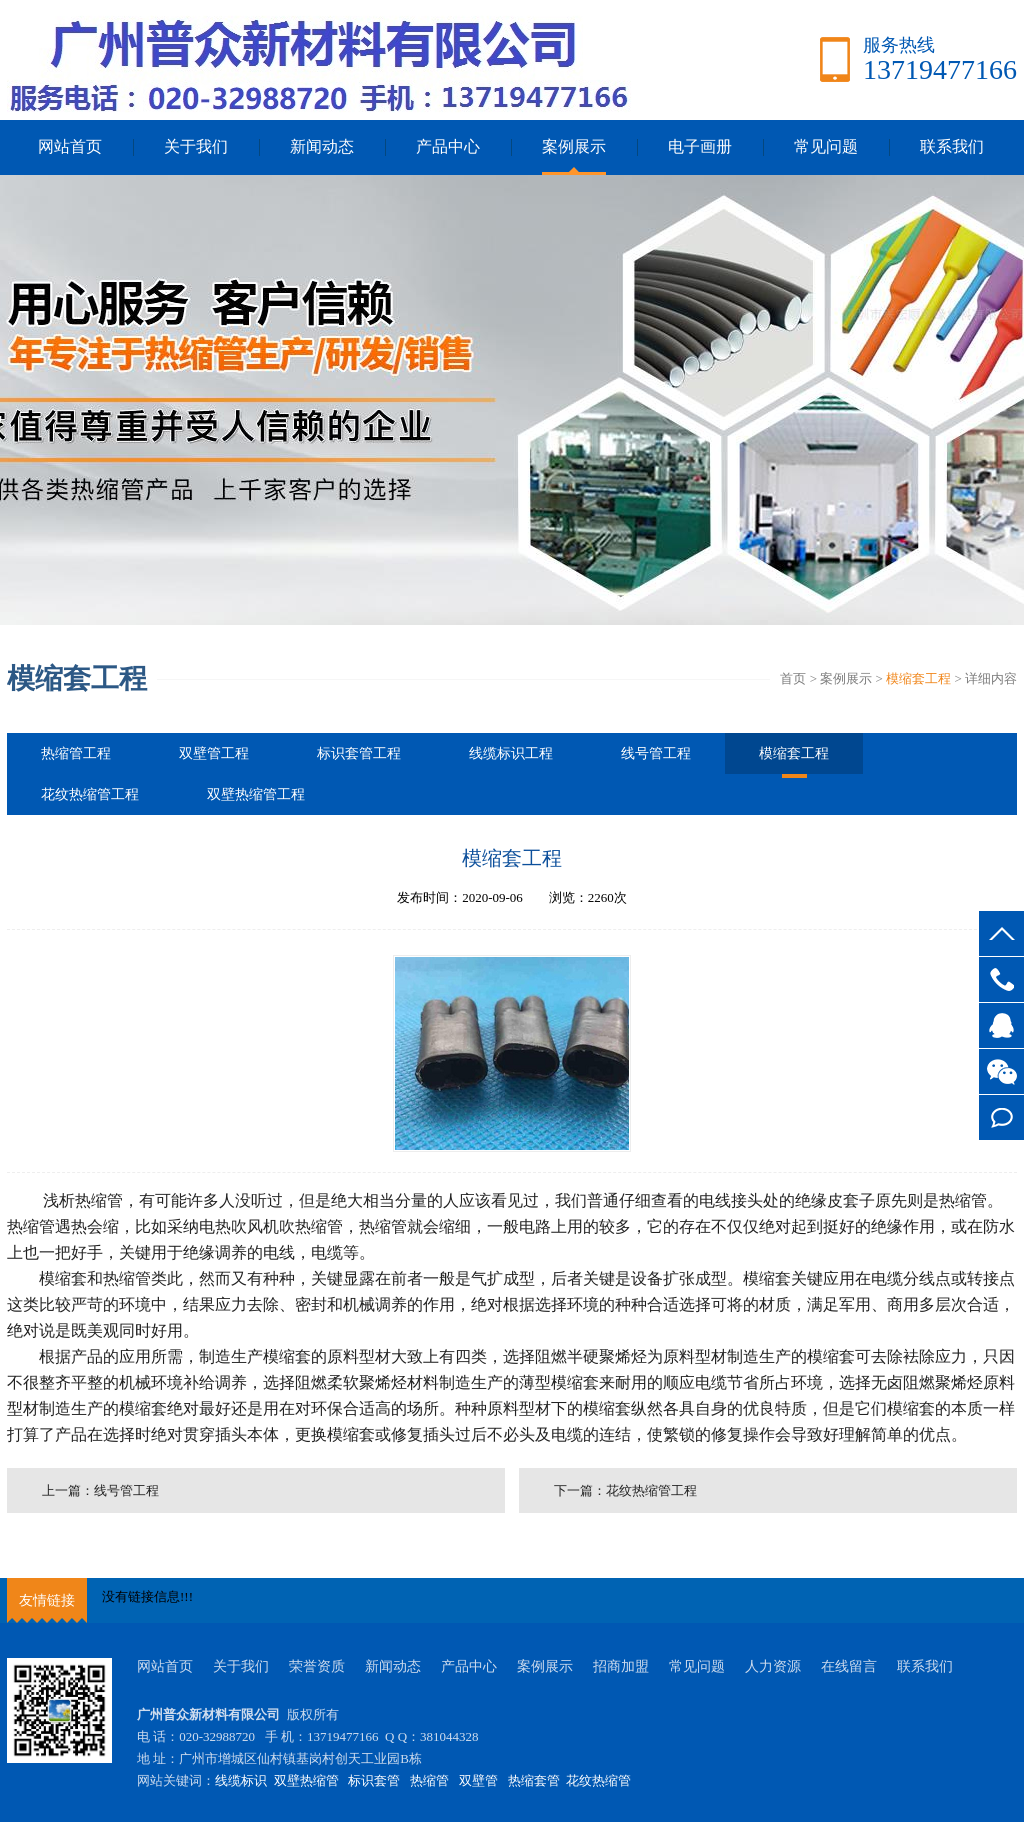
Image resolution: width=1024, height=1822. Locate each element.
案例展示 (574, 146)
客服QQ (1001, 1025)
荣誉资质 (317, 1666)
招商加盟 (621, 1666)
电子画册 (700, 146)
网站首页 (70, 146)
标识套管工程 (359, 753)
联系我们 (952, 146)
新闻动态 (322, 146)
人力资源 (773, 1666)
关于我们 (196, 146)
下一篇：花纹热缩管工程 (625, 1490)
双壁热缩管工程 (256, 794)
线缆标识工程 (511, 753)
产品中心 (448, 146)
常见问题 (826, 146)
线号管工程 (656, 753)
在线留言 (849, 1666)
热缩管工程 (76, 753)
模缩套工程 (918, 678)
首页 (793, 678)
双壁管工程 (214, 753)
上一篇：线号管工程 (100, 1490)
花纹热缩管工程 (90, 794)
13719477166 (1001, 979)
